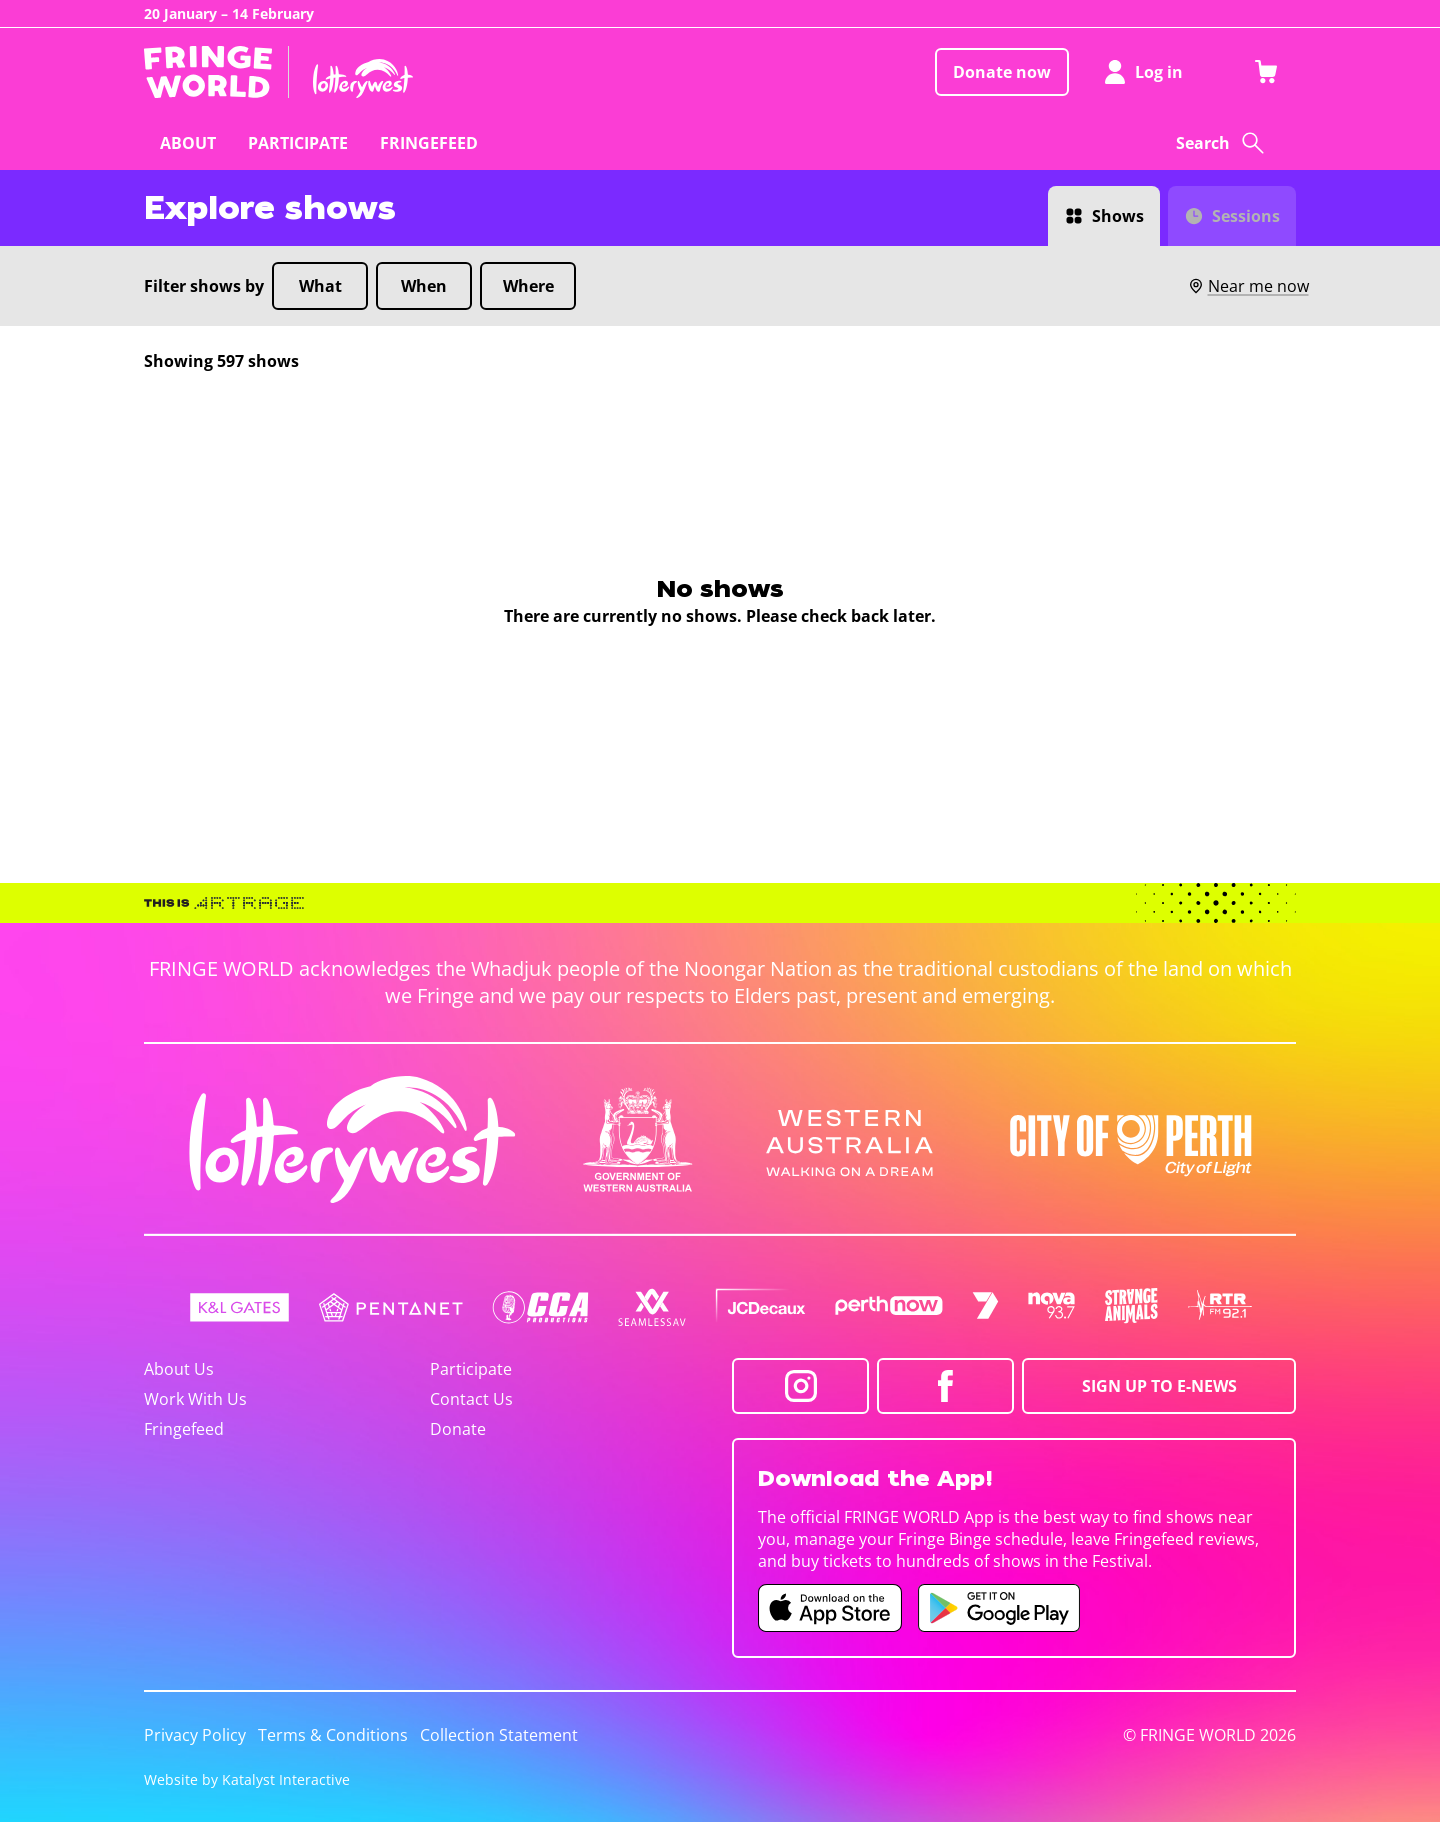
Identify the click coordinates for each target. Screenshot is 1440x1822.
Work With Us (195, 1399)
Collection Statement (499, 1735)
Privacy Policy (195, 1735)
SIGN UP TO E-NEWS (1159, 1386)
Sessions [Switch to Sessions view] (1246, 216)
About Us (179, 1369)
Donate (458, 1429)
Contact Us (471, 1399)
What (320, 286)
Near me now (1248, 286)
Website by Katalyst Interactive (247, 1779)
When (424, 286)
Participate (471, 1369)
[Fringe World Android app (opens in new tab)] (999, 1608)
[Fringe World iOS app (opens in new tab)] (830, 1608)
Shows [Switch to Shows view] (1118, 216)
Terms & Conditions (333, 1735)
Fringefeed (184, 1429)
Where (528, 286)
